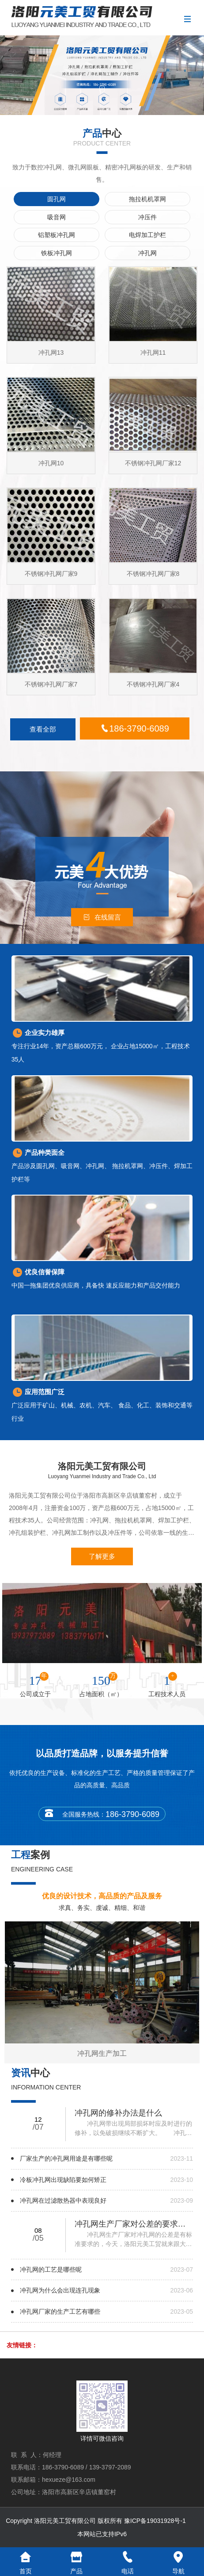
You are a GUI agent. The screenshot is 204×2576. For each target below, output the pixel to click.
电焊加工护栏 (147, 234)
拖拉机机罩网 (147, 199)
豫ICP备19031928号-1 (155, 2520)
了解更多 (102, 1556)
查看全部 (43, 729)
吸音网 (56, 217)
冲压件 (147, 217)
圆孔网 (56, 199)
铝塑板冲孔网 (56, 234)
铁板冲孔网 (56, 253)
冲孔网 (147, 253)
